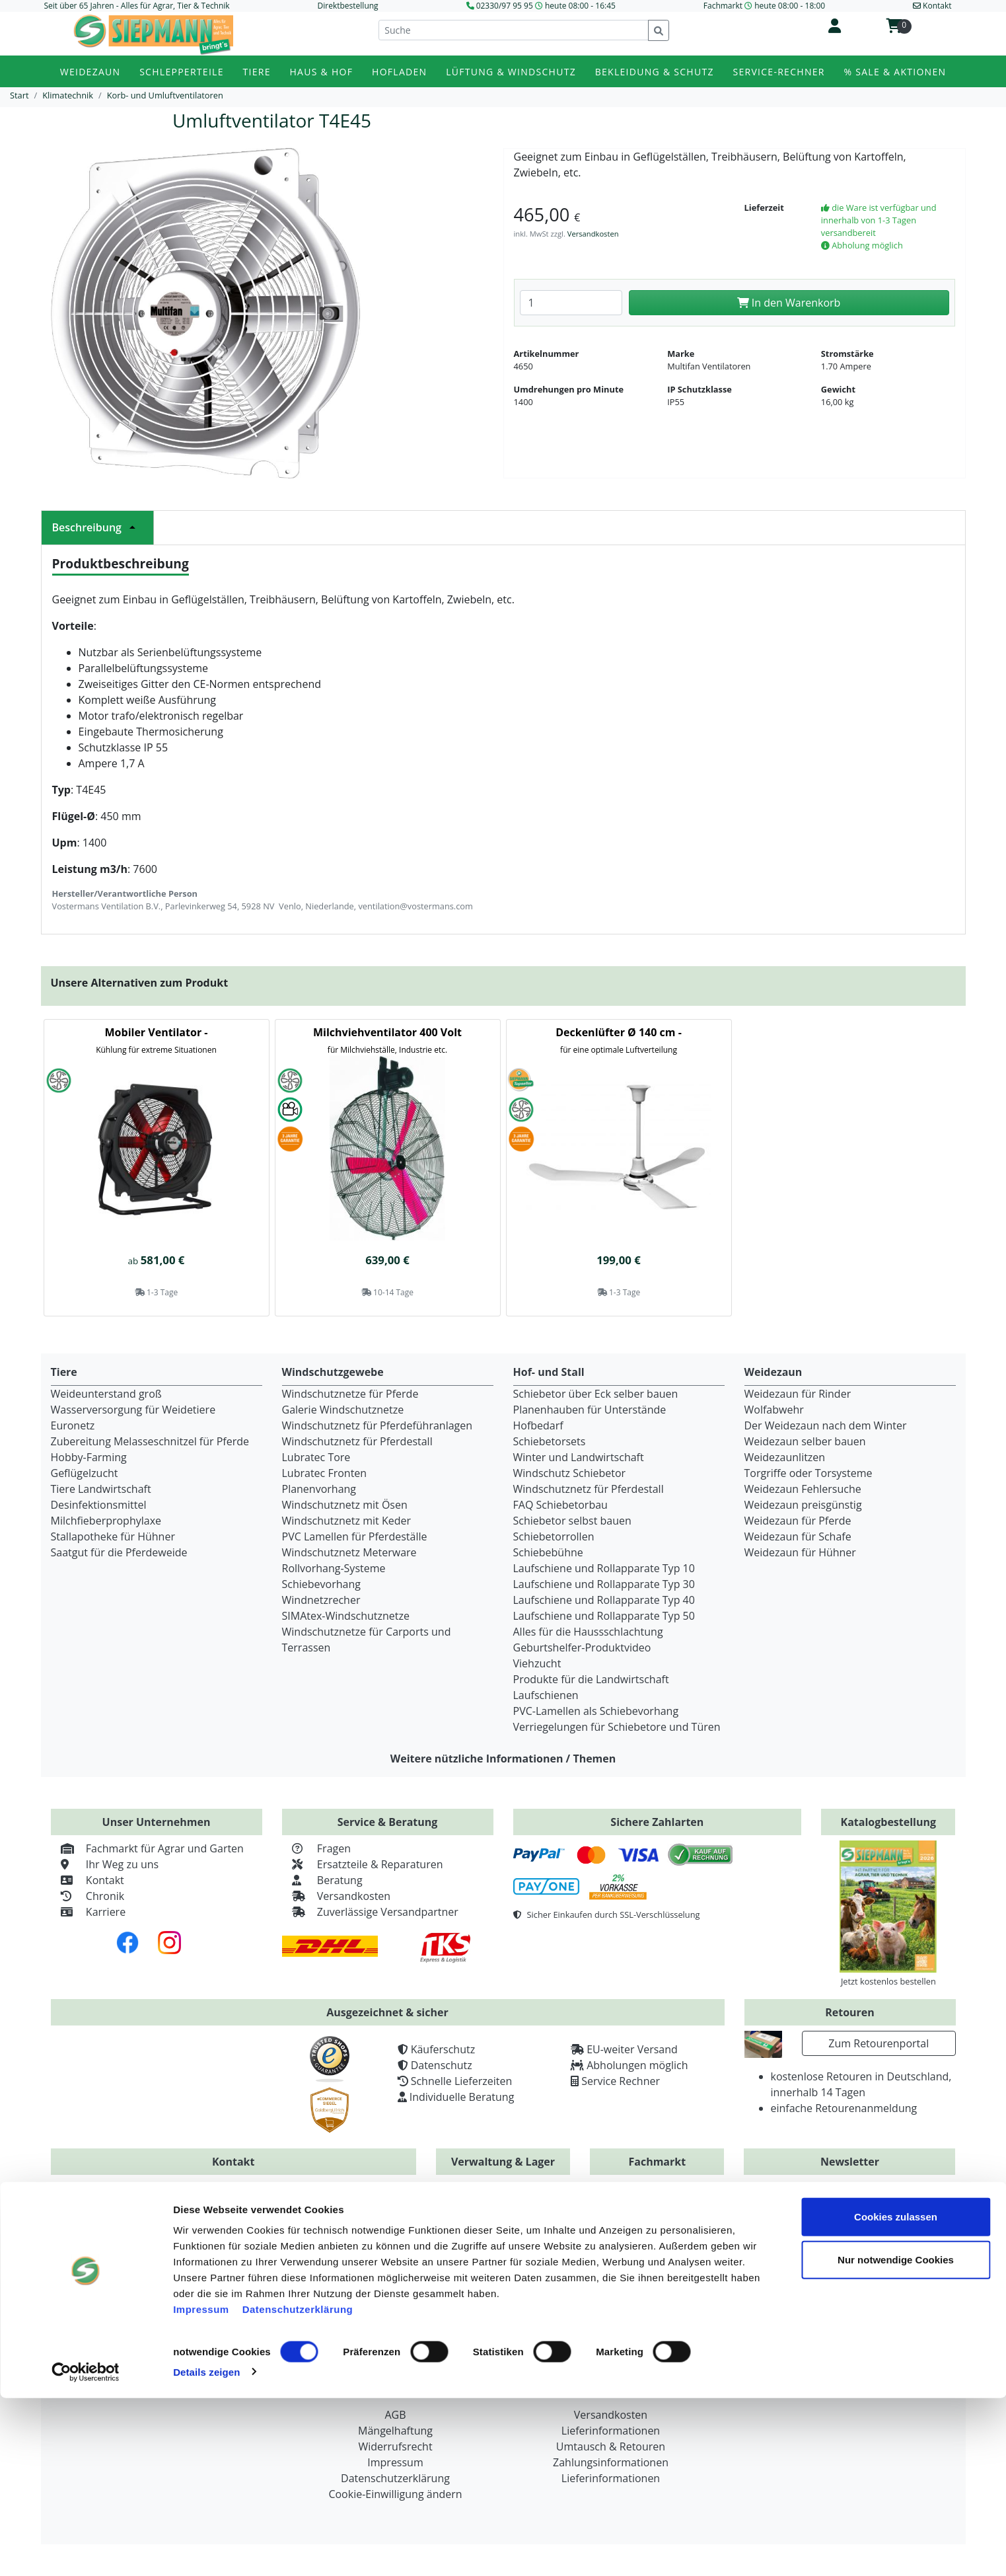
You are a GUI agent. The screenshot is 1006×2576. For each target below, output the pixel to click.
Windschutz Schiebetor (569, 1473)
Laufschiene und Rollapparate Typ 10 (604, 1568)
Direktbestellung (348, 5)
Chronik (88, 1896)
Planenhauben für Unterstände (589, 1409)
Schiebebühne (548, 1552)
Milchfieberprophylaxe (106, 1520)
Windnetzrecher (321, 1600)
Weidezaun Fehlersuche (802, 1489)
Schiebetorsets (549, 1441)
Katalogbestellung (889, 1822)
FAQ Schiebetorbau (560, 1504)
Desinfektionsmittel (99, 1504)
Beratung (322, 1880)
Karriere (88, 1912)
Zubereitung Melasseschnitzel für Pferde (150, 1441)
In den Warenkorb (789, 302)
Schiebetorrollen (553, 1536)
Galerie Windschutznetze (343, 1409)
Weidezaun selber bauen (805, 1441)
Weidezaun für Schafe (797, 1536)
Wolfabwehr (774, 1409)
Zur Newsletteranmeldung (849, 2266)
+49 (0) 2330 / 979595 (136, 2214)
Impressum (201, 2487)
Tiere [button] (257, 71)
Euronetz (73, 1425)
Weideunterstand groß (106, 1393)
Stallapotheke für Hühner (113, 1536)
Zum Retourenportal (878, 2043)
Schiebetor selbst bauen (572, 1520)
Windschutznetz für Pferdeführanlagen (377, 1425)
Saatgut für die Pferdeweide (119, 1552)
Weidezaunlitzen (785, 1457)
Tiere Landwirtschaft (101, 1489)
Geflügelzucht (84, 1473)
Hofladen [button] (399, 71)
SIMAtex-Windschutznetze (346, 1616)
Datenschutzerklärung (297, 2487)
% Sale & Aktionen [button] (895, 71)
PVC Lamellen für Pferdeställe (354, 1536)
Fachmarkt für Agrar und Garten (147, 1848)
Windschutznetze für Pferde (350, 1393)
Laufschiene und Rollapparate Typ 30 (604, 1584)
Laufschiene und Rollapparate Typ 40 (604, 1600)
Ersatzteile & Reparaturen (362, 1864)
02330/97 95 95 (504, 5)
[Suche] (513, 30)
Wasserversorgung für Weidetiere (133, 1409)
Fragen (316, 1848)
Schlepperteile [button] (181, 71)
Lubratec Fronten (324, 1473)
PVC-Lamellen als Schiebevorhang (596, 1711)
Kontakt (87, 1880)
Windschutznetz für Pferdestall (357, 1441)
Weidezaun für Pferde (797, 1520)
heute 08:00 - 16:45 (580, 5)
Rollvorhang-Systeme (334, 1568)
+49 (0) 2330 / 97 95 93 (330, 2214)
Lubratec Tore (316, 1457)
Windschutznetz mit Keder (347, 1520)
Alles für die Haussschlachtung (588, 1631)
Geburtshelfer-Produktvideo (582, 1647)
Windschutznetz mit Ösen (345, 1504)
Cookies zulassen (895, 2394)
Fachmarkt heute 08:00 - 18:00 (764, 5)
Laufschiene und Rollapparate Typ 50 (604, 1616)
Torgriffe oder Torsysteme (808, 1473)
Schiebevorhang (321, 1584)
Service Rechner (620, 2081)
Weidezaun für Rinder (797, 1393)
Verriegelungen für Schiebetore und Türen (617, 1727)
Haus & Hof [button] (321, 71)
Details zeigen (206, 2550)
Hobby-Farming (89, 1457)
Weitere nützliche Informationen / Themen (503, 1758)
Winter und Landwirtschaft (578, 1457)
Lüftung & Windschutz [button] (511, 71)
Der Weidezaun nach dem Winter (825, 1425)
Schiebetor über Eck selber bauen (595, 1393)
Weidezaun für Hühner (800, 1552)
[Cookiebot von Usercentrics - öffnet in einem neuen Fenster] (85, 2550)
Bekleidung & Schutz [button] (654, 71)
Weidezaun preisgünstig (803, 1504)
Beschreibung (97, 527)
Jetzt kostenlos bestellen (888, 1981)
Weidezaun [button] (90, 71)
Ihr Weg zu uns (105, 1864)
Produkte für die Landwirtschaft (591, 1679)
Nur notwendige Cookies (896, 2438)
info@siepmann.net (259, 2276)
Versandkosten (593, 234)
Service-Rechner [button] (779, 71)
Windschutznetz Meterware (349, 1552)
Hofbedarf (538, 1425)
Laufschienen (546, 1695)
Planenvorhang (319, 1489)
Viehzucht (537, 1663)
